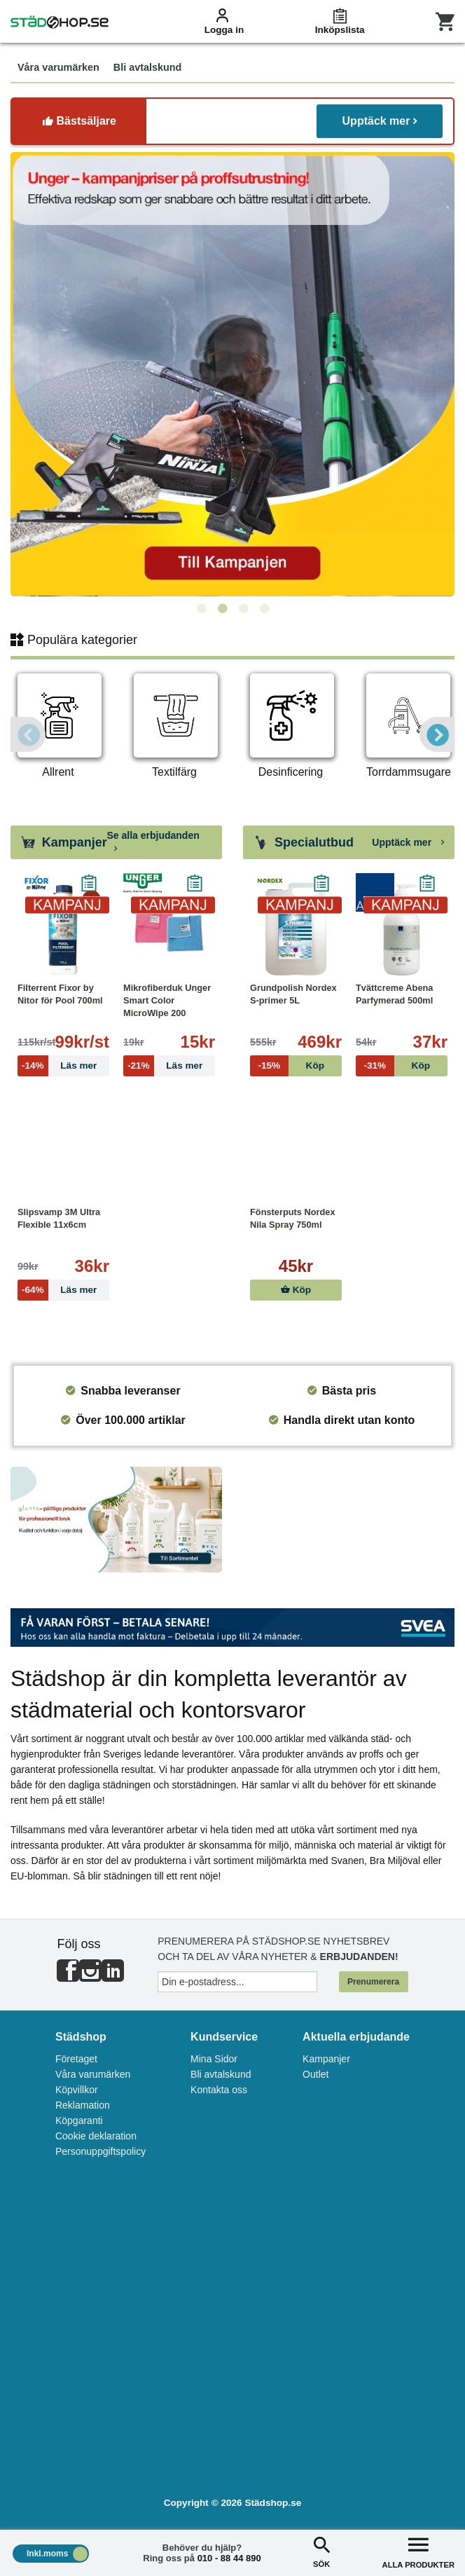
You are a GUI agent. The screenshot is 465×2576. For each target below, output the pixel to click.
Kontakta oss (218, 2089)
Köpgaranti (79, 2120)
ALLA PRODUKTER (418, 2551)
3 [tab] (243, 609)
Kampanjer (326, 2058)
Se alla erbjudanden (153, 842)
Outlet (315, 2074)
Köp (296, 1289)
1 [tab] (201, 609)
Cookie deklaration (96, 2136)
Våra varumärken (92, 2074)
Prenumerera (373, 1982)
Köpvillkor (76, 2089)
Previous (28, 734)
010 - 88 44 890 (229, 2558)
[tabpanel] (224, 374)
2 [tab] (222, 609)
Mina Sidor (213, 2058)
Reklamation (82, 2105)
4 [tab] (264, 609)
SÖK (321, 2551)
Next (436, 734)
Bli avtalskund (220, 2074)
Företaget (76, 2058)
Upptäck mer (379, 121)
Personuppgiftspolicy (100, 2151)
